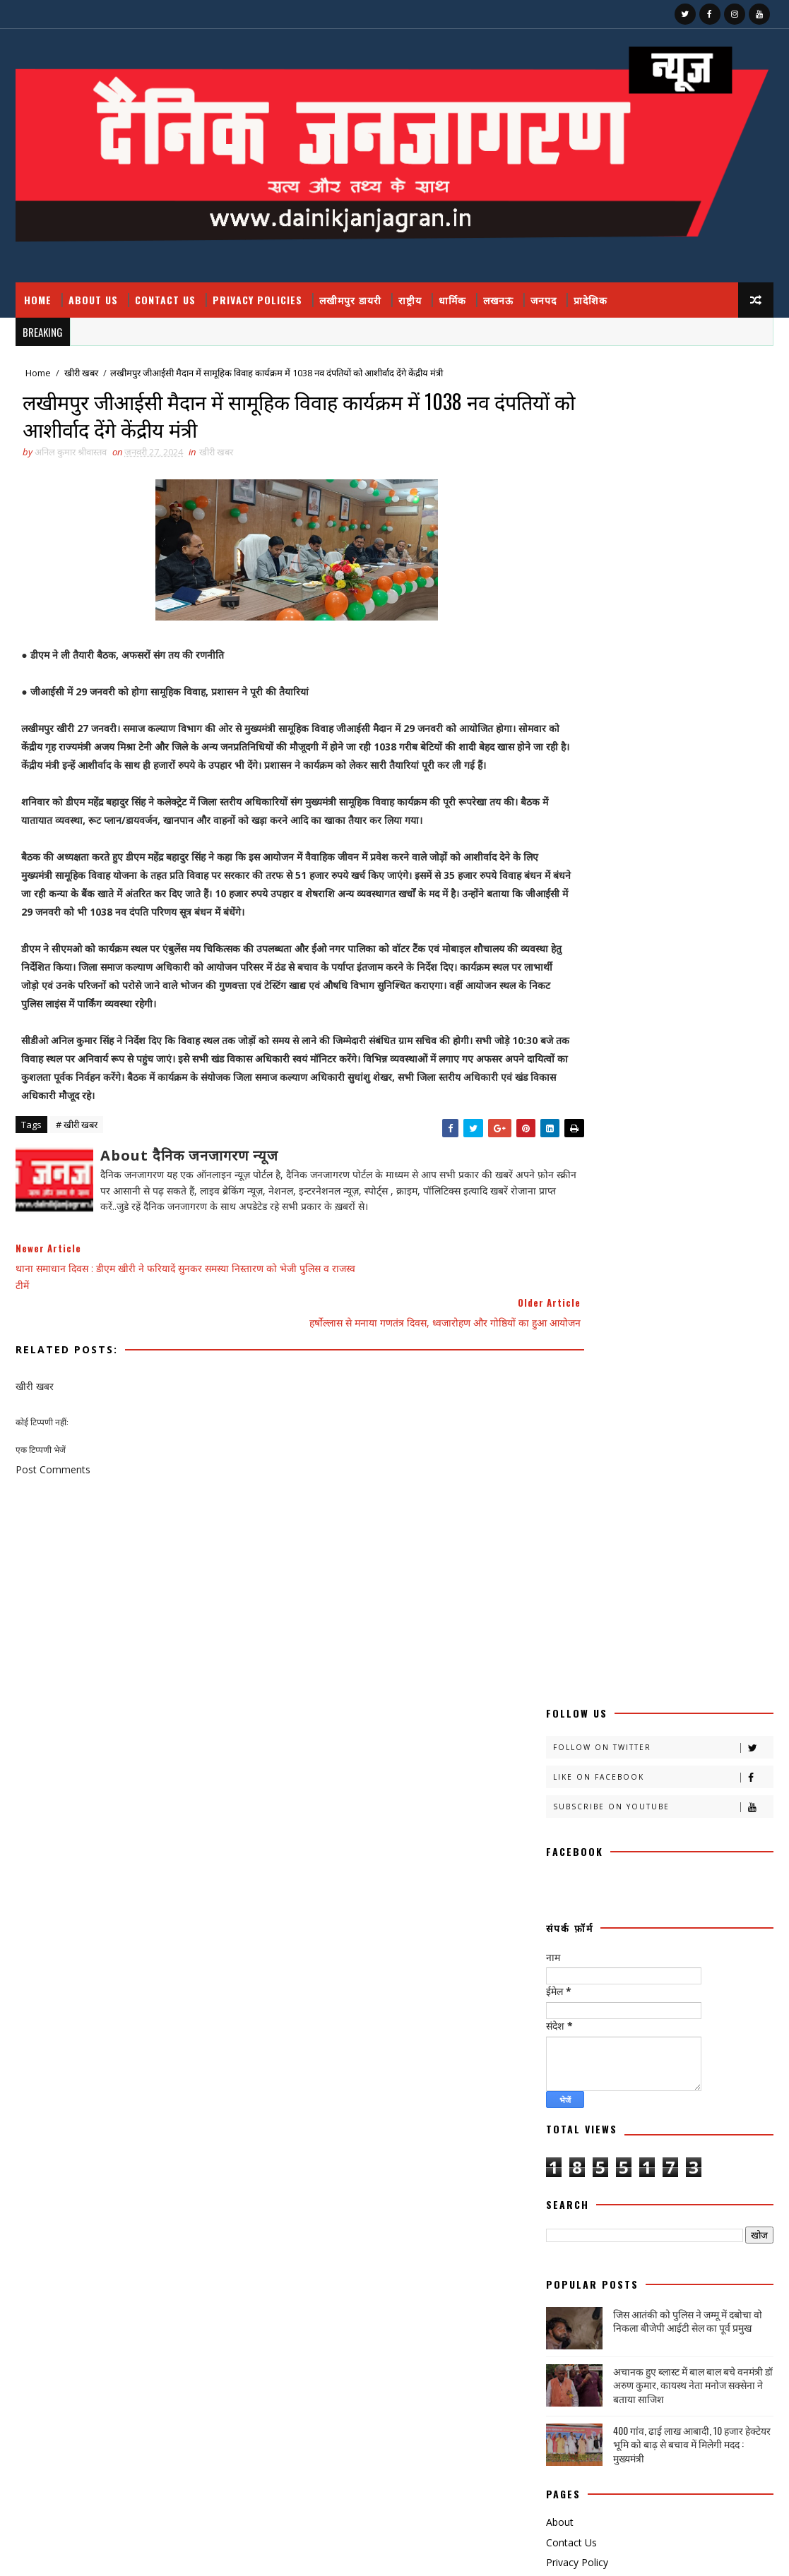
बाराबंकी (624, 1814)
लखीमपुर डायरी (350, 299)
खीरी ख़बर (704, 1592)
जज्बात (563, 1716)
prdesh (569, 2160)
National (708, 2136)
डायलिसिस (568, 1740)
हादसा (680, 2086)
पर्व (611, 1765)
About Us (93, 299)
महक (701, 1864)
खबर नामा (697, 1567)
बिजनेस (563, 1839)
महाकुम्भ (636, 1888)
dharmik (691, 2111)
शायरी (706, 1987)
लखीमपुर (566, 1963)
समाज (632, 2037)
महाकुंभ (564, 1888)
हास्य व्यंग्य (567, 2111)
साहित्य (563, 2061)
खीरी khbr (572, 1641)
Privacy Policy (577, 1221)
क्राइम (635, 1543)
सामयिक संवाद (700, 2037)
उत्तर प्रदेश (634, 1493)
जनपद (543, 299)
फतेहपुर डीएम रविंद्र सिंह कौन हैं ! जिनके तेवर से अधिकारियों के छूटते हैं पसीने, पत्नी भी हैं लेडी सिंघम (672, 2286)
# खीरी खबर (76, 1152)
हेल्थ (627, 2111)
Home (38, 299)
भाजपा (683, 1839)
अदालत (633, 1468)
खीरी (560, 1592)
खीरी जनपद (653, 1617)
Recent (602, 1257)
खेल (558, 1666)
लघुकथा (721, 1963)
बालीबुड (686, 1814)
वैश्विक (640, 1987)
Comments (716, 1257)
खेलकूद (618, 1666)
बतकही (563, 1814)
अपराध (693, 1468)
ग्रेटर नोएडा (683, 1666)
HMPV (636, 2136)
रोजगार (619, 1938)
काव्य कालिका (710, 1518)
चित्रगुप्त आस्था (632, 1691)
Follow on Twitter (663, 406)
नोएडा (697, 1740)
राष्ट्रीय (410, 299)
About (560, 1181)
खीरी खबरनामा (575, 1617)
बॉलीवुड (624, 1839)
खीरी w (642, 1641)
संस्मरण (676, 2012)
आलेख (562, 1493)
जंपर (698, 1691)
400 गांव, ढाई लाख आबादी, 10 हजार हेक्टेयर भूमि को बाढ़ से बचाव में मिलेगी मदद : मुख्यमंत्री (692, 1103)
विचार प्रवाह (570, 1987)
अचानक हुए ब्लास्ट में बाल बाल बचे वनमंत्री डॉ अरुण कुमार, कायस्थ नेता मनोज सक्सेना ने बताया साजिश (693, 1044)
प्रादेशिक (590, 299)
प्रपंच (559, 1790)
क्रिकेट (634, 1567)
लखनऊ (498, 299)
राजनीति (565, 1913)
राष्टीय (628, 1913)
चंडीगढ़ (563, 1691)
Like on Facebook (663, 436)
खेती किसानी (711, 1641)
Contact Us (165, 299)
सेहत (618, 2061)
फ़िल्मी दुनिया (691, 1790)
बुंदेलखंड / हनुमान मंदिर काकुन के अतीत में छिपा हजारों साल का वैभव (667, 2454)
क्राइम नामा (697, 1543)
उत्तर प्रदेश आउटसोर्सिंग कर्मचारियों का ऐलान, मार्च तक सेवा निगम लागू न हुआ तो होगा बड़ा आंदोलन (673, 2345)
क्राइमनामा (568, 1567)
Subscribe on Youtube (663, 465)
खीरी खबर (81, 374)
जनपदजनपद (702, 1716)
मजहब (562, 1864)
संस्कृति (617, 2012)
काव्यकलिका (570, 1543)
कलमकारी (706, 1493)
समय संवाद (569, 2037)
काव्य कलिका (629, 1518)
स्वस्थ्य (561, 2086)
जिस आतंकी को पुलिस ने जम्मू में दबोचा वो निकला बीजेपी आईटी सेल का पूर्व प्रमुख (687, 980)
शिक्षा (560, 2012)
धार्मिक (452, 299)
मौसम (695, 1888)
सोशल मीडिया (687, 2061)
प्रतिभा (664, 1765)
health (569, 2136)
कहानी (562, 1518)
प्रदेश (718, 1765)
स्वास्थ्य (618, 2086)
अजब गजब (569, 1468)
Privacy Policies (257, 299)
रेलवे (559, 1938)
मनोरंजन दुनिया (633, 1864)
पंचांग (561, 1765)
